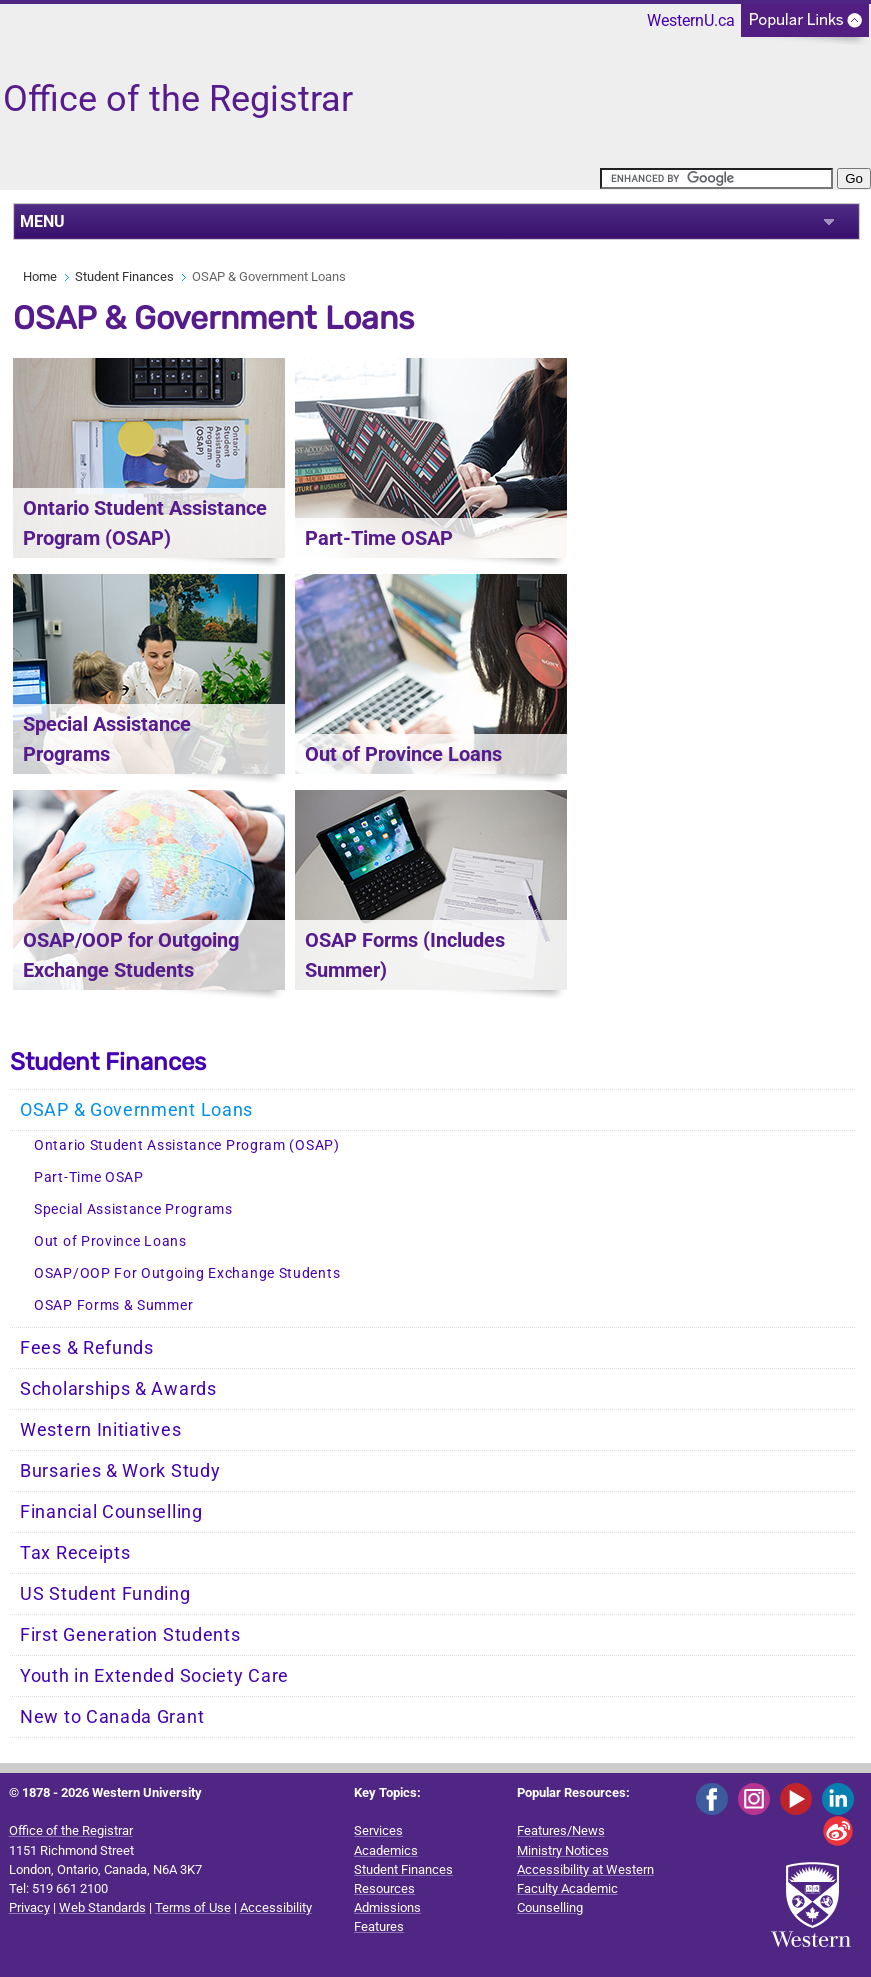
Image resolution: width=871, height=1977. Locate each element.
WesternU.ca (691, 20)
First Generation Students (130, 1635)
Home (40, 276)
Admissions (387, 1907)
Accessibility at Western (585, 1869)
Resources (384, 1888)
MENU (42, 221)
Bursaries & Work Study (120, 1471)
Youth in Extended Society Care (154, 1676)
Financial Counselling (111, 1512)
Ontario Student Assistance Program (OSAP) (187, 1145)
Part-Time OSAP (89, 1177)
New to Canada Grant (112, 1717)
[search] (716, 178)
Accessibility (276, 1907)
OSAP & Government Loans (136, 1110)
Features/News (561, 1830)
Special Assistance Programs (133, 1209)
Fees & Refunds (87, 1348)
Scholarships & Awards (118, 1389)
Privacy (29, 1907)
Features (379, 1926)
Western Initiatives (100, 1430)
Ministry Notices (563, 1850)
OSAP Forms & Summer (113, 1305)
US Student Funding (105, 1594)
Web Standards (102, 1907)
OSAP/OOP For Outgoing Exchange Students (187, 1273)
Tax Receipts (75, 1553)
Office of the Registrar (71, 1830)
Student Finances (124, 276)
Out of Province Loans (110, 1241)
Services (378, 1830)
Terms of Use (193, 1907)
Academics (386, 1850)
